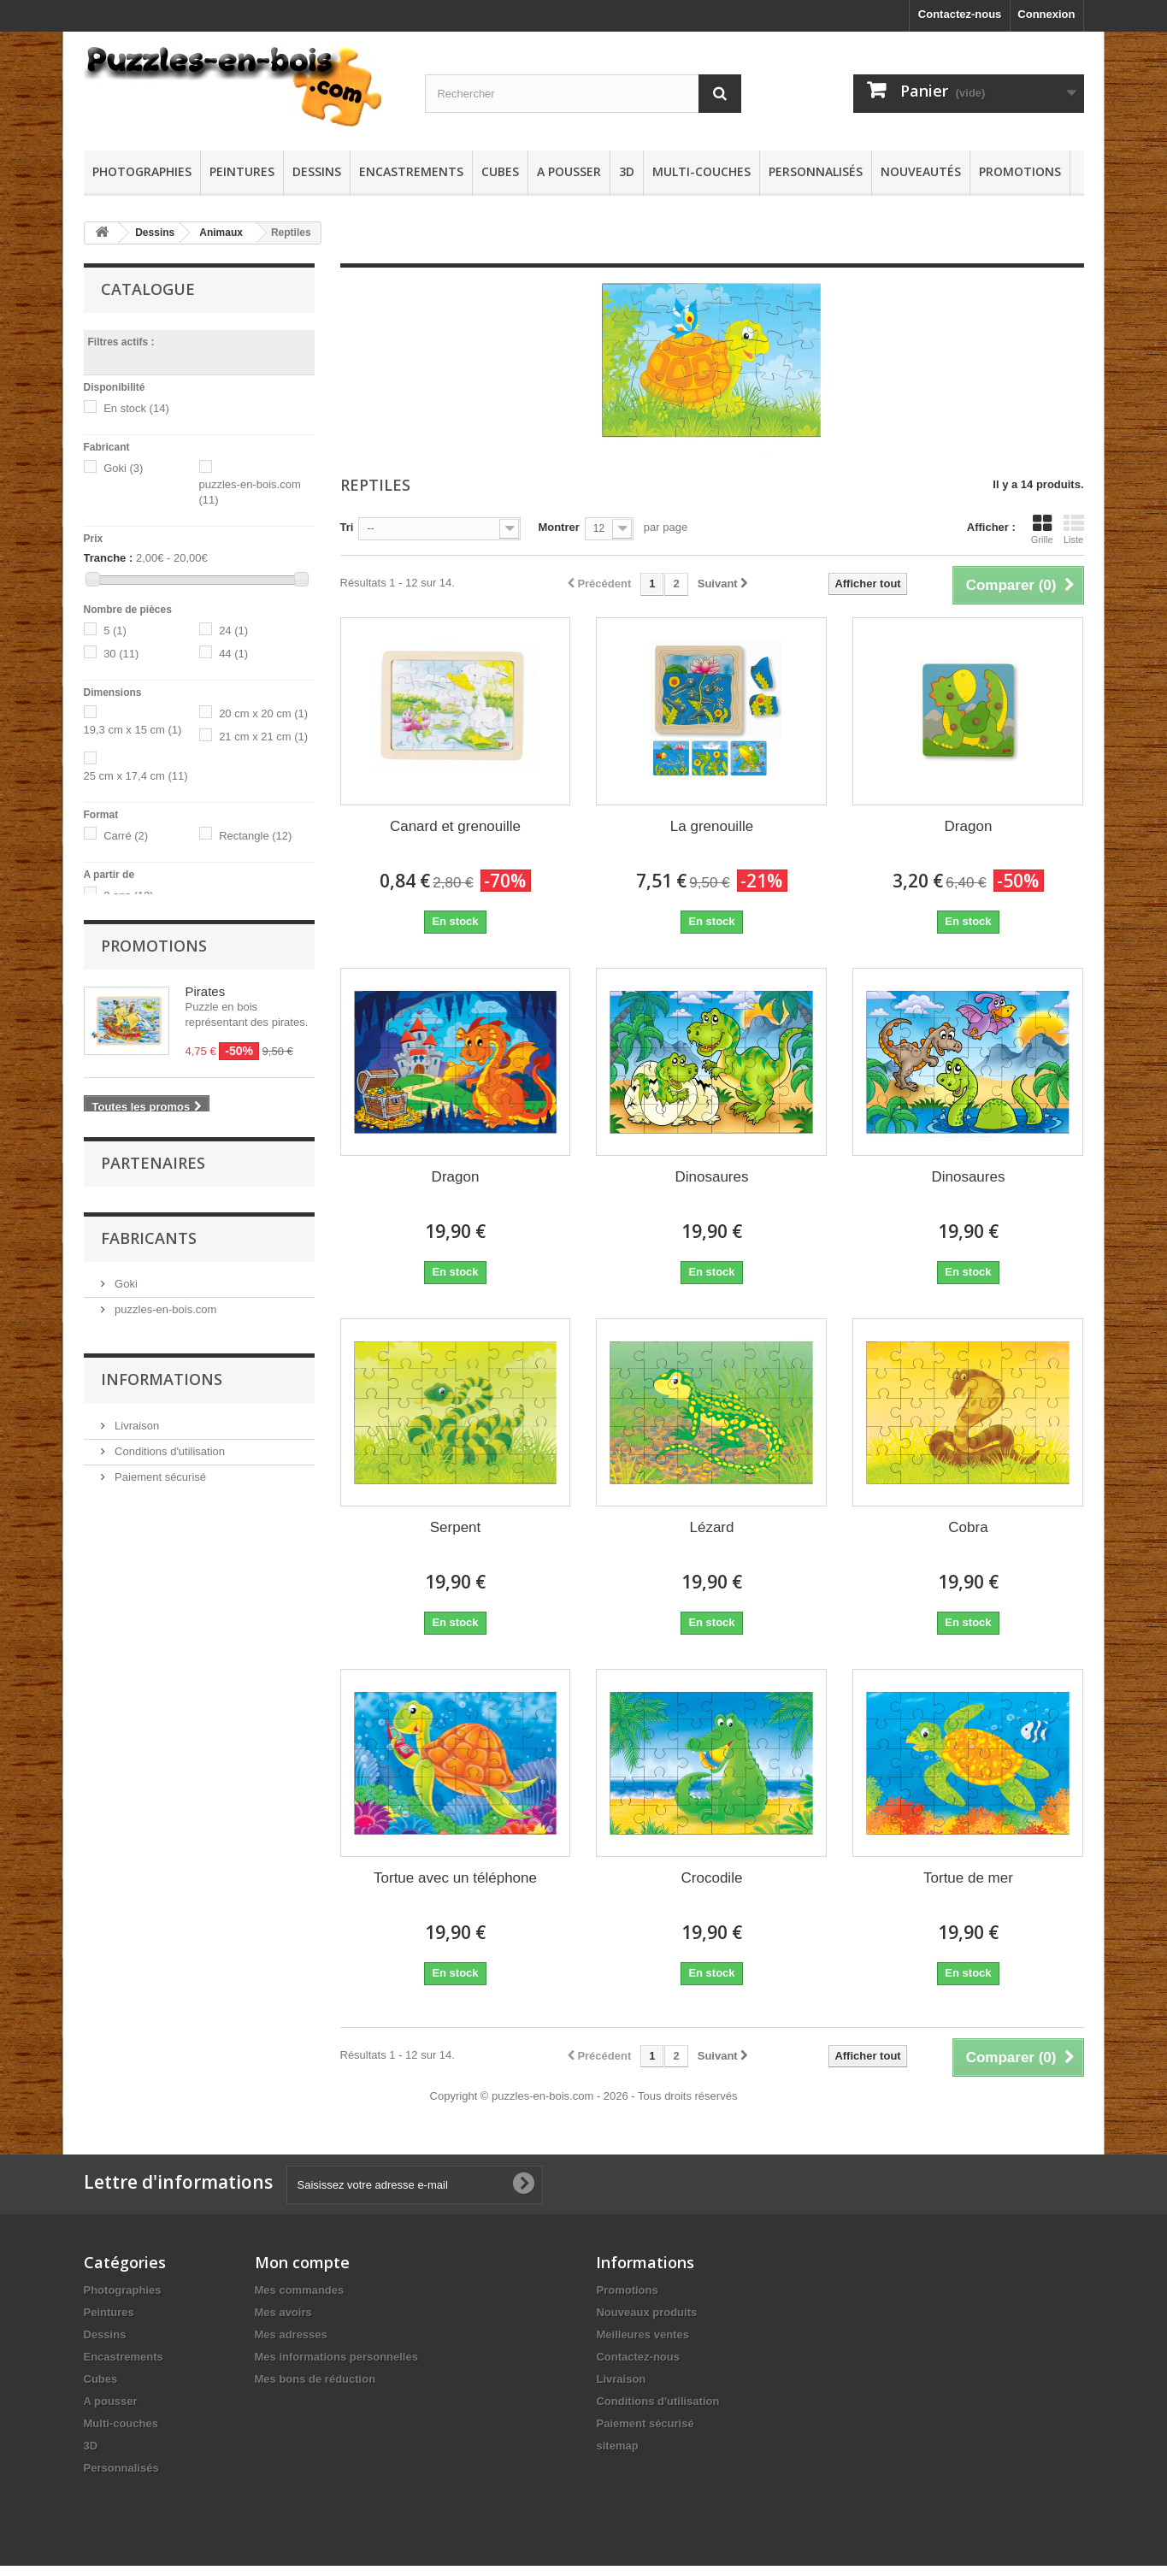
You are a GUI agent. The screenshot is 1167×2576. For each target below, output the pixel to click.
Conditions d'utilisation (169, 1891)
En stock (136, 408)
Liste (1074, 529)
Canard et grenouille (455, 826)
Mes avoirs (283, 2312)
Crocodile (712, 1878)
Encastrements (411, 171)
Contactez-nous (960, 14)
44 (233, 653)
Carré (125, 835)
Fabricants (149, 1684)
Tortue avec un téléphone (455, 1878)
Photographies (142, 171)
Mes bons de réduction (315, 2379)
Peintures (241, 171)
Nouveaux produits (646, 2312)
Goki (123, 468)
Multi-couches (701, 171)
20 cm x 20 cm (263, 713)
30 (121, 653)
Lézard (711, 1527)
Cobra (967, 1527)
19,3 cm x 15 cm (133, 729)
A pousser (569, 171)
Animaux (221, 233)
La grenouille (711, 826)
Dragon (969, 826)
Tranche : (108, 557)
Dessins (316, 171)
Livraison (136, 1866)
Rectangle (255, 835)
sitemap (617, 2445)
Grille (1042, 529)
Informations (161, 1820)
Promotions (1020, 171)
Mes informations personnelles (336, 2356)
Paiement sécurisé (159, 1917)
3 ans (128, 895)
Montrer (558, 527)
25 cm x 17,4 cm (136, 775)
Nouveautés (921, 171)
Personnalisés (816, 171)
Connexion (1046, 14)
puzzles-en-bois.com (164, 1755)
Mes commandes (300, 2290)
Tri (347, 527)
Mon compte (302, 2262)
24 (233, 630)
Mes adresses (291, 2334)
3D (626, 171)
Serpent (455, 1527)
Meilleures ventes (642, 2334)
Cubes (500, 171)
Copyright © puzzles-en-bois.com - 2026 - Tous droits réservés (584, 2096)
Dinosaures (711, 1177)
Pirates (206, 1019)
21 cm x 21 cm (263, 736)
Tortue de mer (968, 1878)
